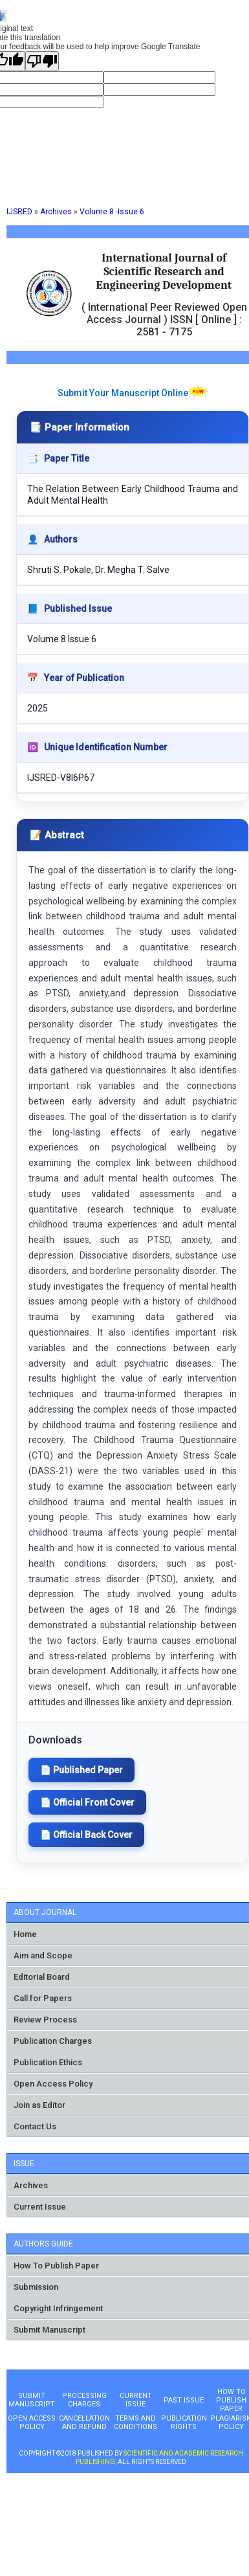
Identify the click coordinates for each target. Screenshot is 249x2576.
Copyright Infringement (58, 2308)
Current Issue (40, 2207)
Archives (56, 211)
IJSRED (19, 211)
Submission (36, 2287)
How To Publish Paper (56, 2265)
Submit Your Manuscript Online (123, 393)
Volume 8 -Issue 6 (112, 211)
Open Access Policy (53, 2084)
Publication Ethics (48, 2062)
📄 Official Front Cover (87, 1802)
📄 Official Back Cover (86, 1835)
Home (25, 1934)
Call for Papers (43, 1998)
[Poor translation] (42, 61)
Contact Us (35, 2126)
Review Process (45, 2019)
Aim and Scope (43, 1955)
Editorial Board (42, 1977)
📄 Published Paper (81, 1770)
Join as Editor (39, 2105)
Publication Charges (53, 2041)
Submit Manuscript (49, 2330)
